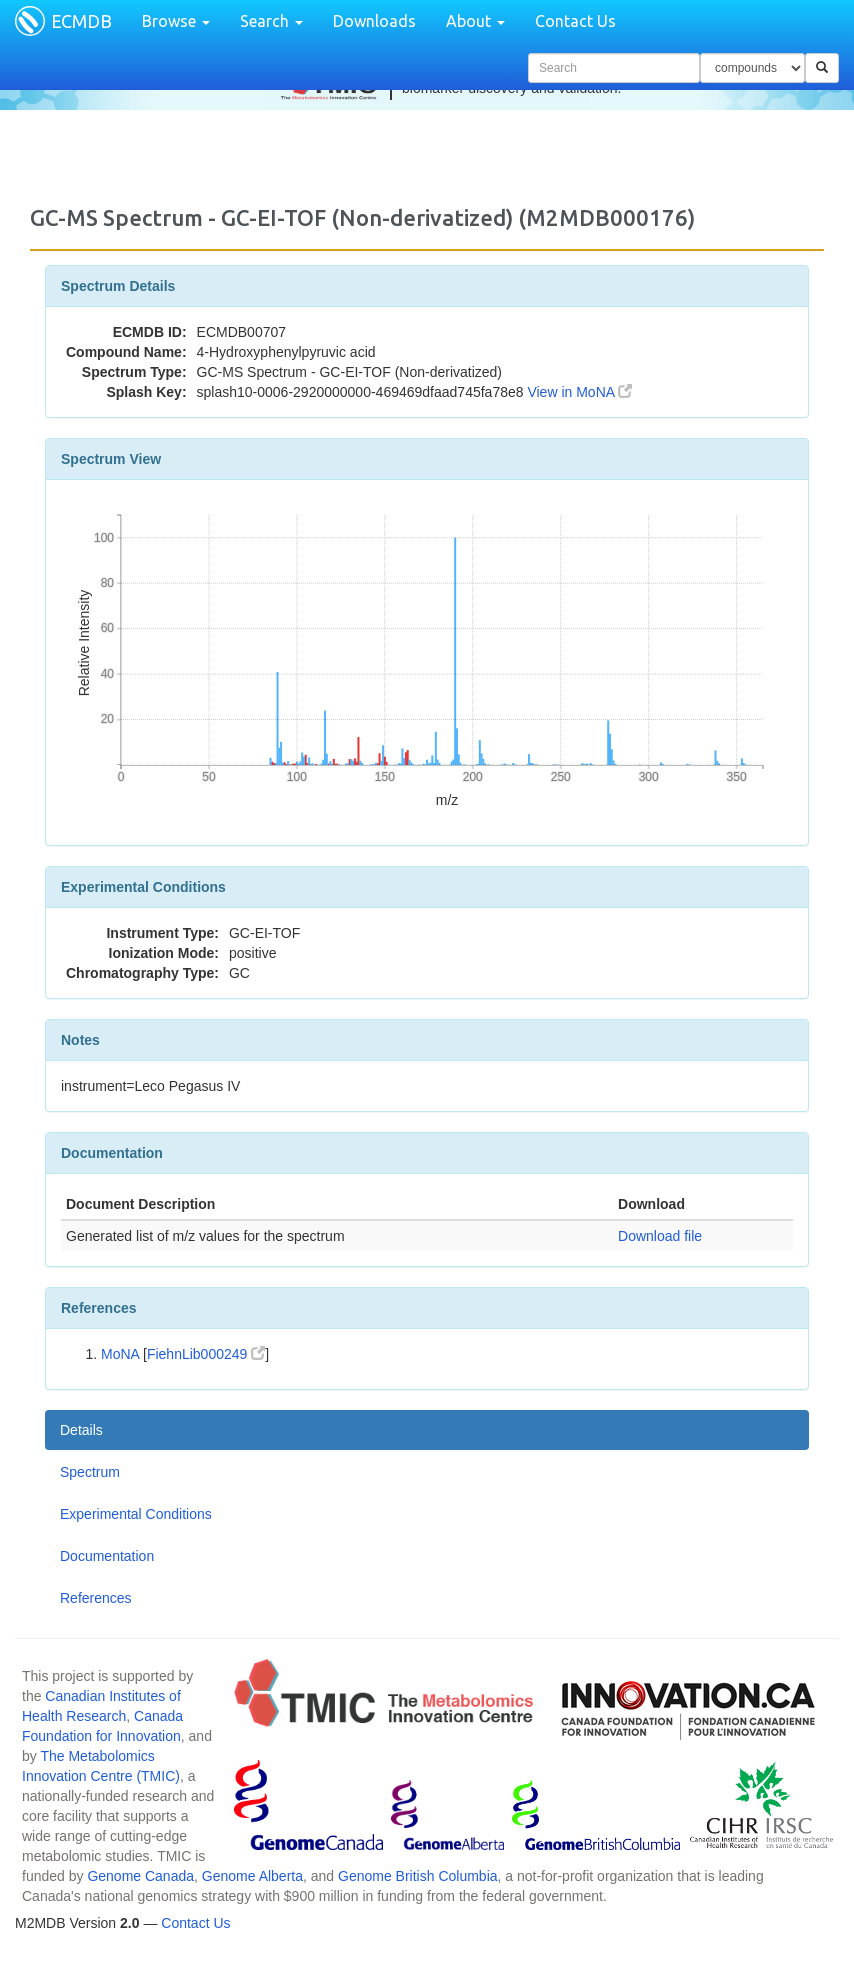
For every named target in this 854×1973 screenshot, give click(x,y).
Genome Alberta (252, 1876)
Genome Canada (140, 1876)
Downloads (374, 21)
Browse (176, 21)
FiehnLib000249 (206, 1354)
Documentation (107, 1556)
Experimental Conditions (136, 1514)
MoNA (120, 1354)
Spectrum (90, 1472)
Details (81, 1430)
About (475, 21)
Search (271, 21)
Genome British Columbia (418, 1876)
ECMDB (81, 21)
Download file (660, 1236)
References (96, 1598)
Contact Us (575, 21)
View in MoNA (579, 392)
